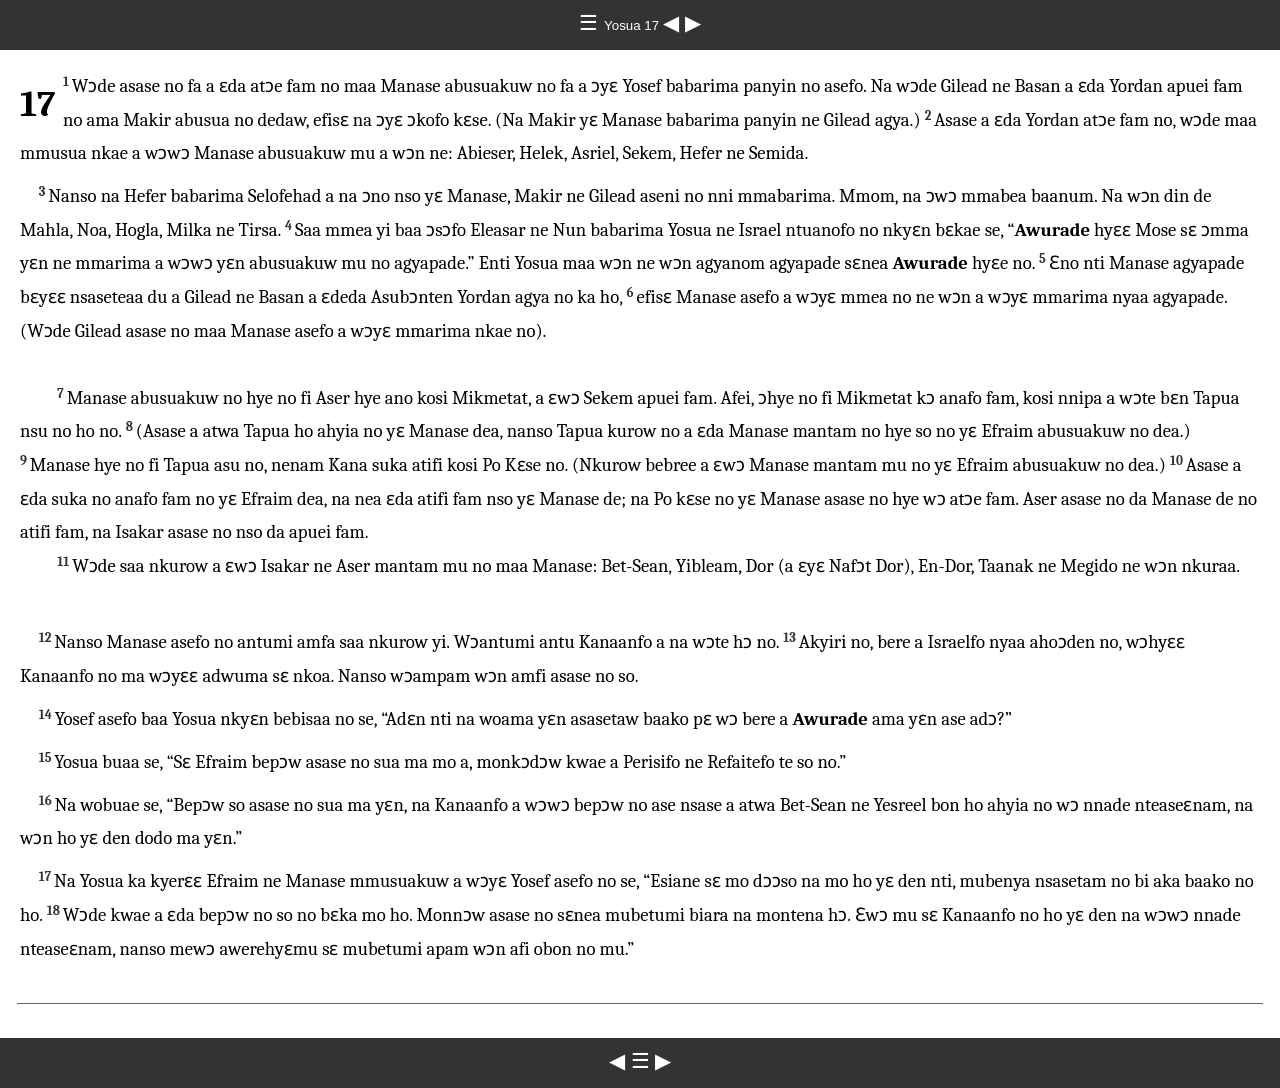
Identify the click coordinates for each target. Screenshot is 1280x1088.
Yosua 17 (633, 25)
